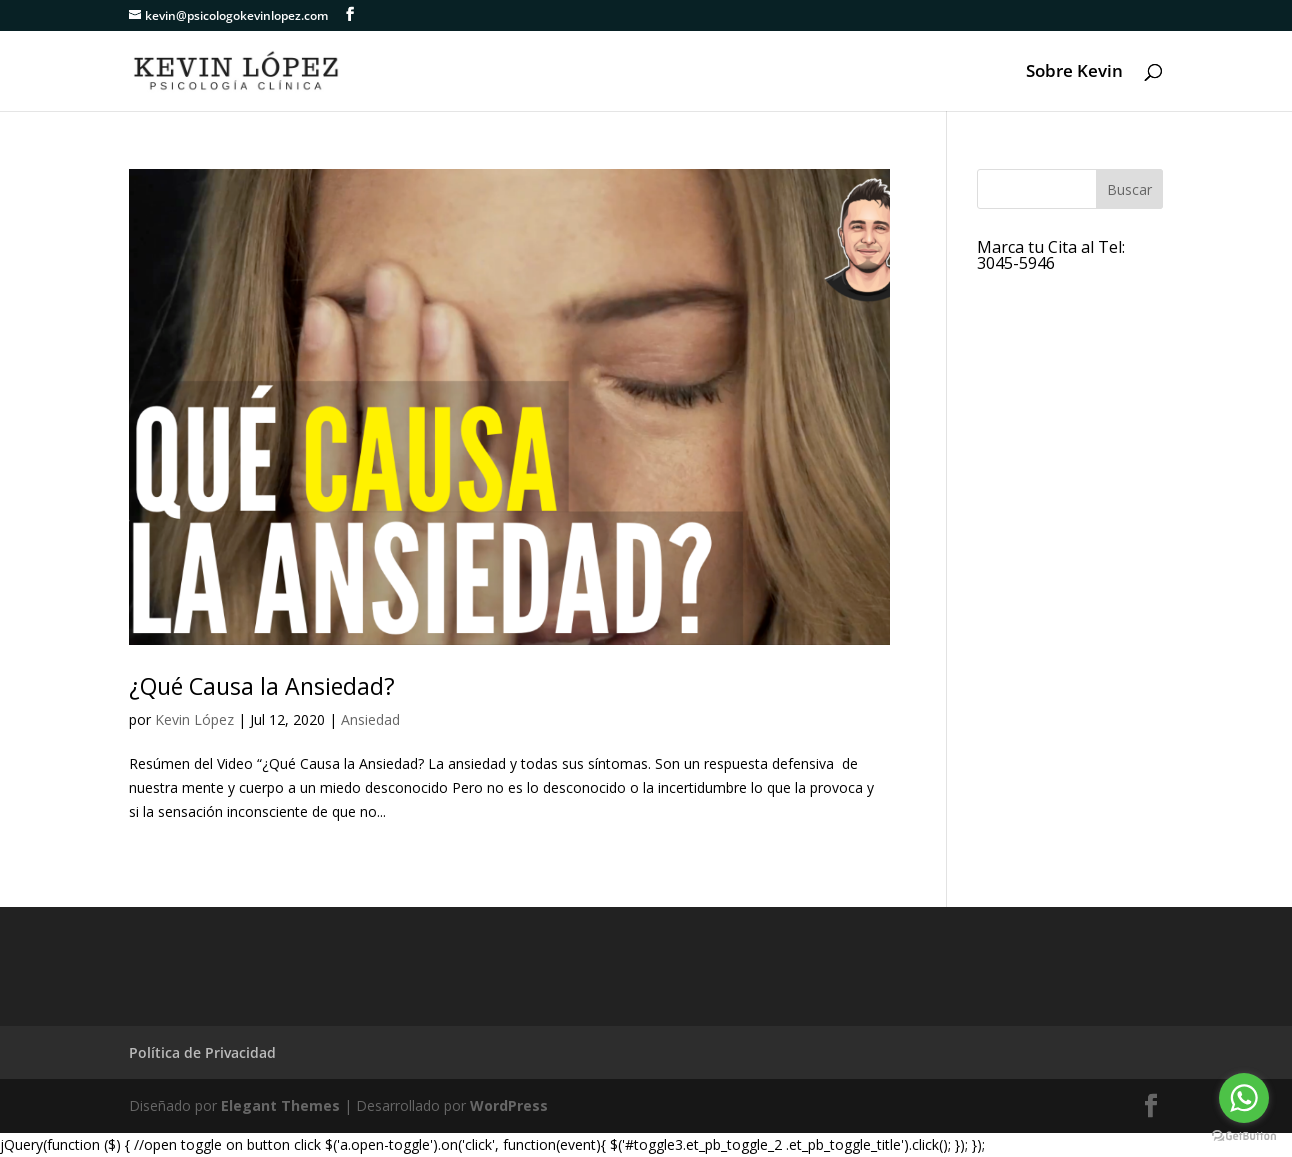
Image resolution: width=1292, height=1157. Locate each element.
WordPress (509, 1105)
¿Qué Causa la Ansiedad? (262, 686)
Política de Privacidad (202, 1052)
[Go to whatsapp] (1244, 1098)
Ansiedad (370, 719)
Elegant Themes (280, 1105)
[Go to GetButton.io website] (1244, 1136)
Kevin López (194, 719)
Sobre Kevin (1074, 73)
